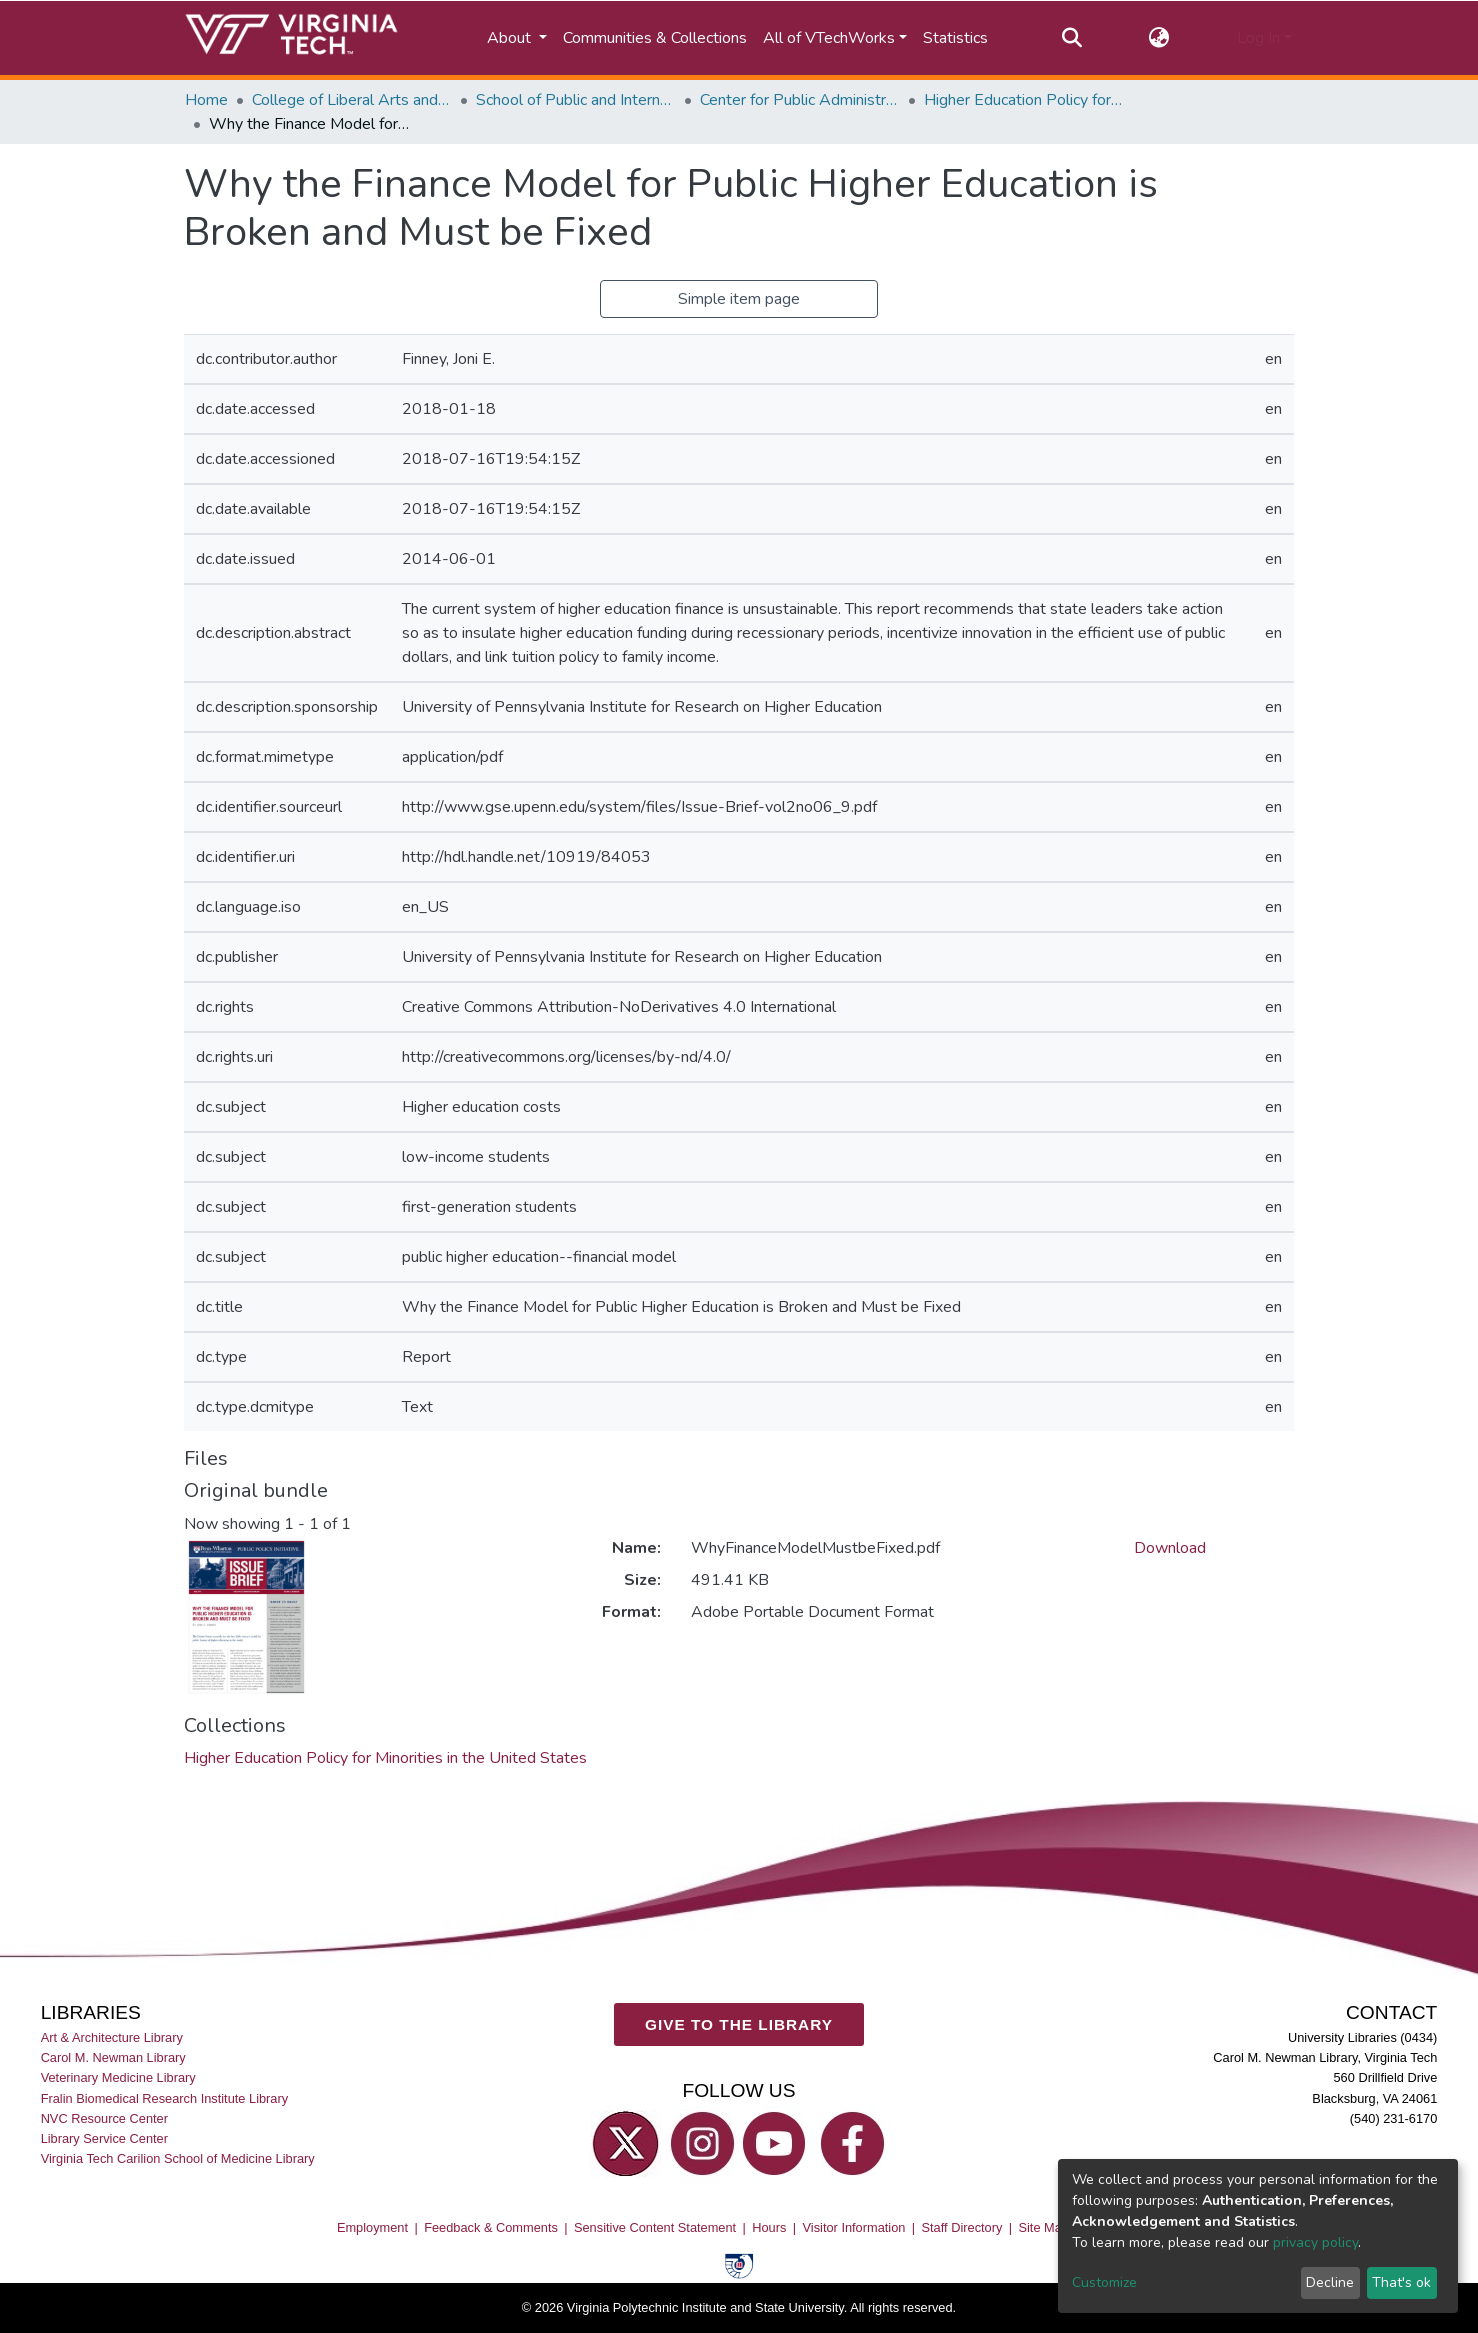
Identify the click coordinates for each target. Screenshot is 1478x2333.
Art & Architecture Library (112, 2037)
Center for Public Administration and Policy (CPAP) (800, 100)
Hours (769, 2227)
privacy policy (1315, 2242)
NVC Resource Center (104, 2118)
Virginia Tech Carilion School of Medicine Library (178, 2158)
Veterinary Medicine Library (118, 2077)
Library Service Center (104, 2138)
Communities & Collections (655, 38)
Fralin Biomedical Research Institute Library (165, 2097)
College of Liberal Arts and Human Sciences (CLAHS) (352, 100)
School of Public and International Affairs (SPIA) (576, 100)
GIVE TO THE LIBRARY (739, 2024)
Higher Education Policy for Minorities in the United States (1024, 100)
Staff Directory (962, 2227)
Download (1170, 1548)
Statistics (955, 38)
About (511, 38)
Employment (372, 2227)
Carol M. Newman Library (113, 2057)
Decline (1330, 2282)
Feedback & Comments (491, 2227)
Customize (1104, 2282)
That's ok (1401, 2282)
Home (206, 100)
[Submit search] (1071, 38)
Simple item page (739, 299)
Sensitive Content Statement (655, 2227)
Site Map (1043, 2227)
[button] (1159, 38)
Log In (1258, 38)
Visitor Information (854, 2227)
